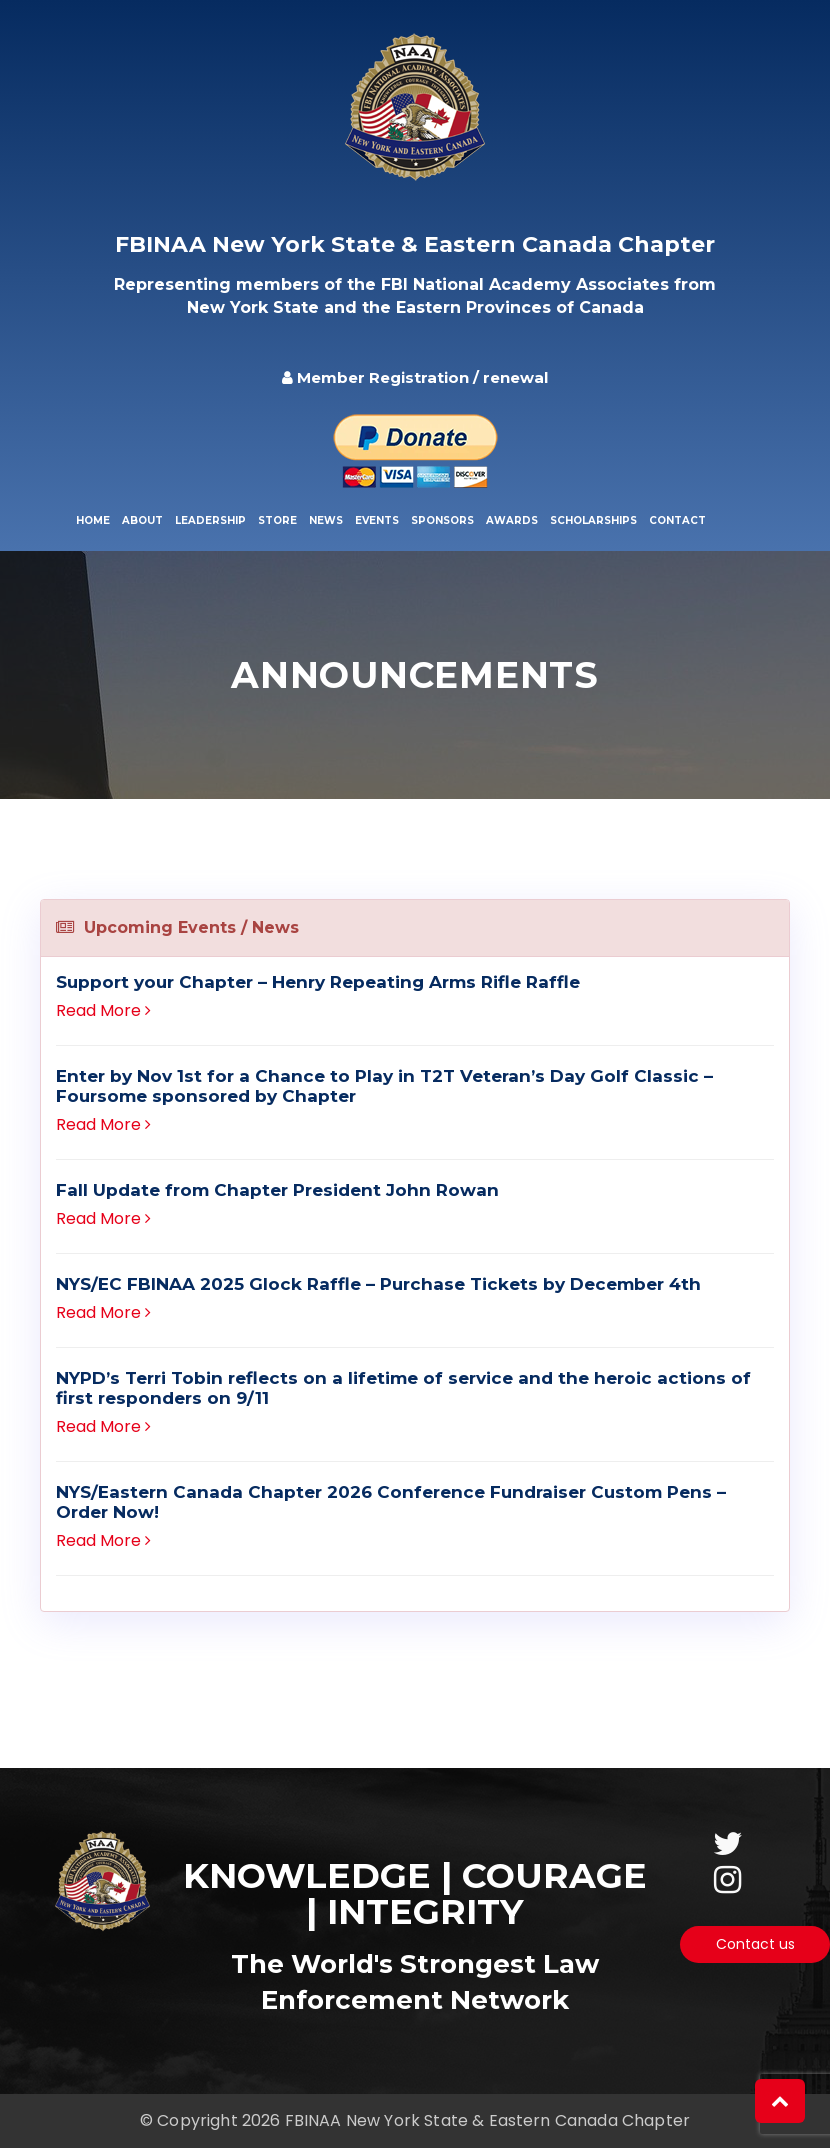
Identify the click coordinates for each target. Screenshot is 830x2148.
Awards (512, 520)
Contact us (755, 1944)
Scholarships (593, 520)
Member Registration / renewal (415, 377)
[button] (780, 2101)
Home (93, 520)
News (326, 520)
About (142, 520)
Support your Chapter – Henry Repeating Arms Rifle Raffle (318, 982)
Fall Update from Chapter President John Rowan (277, 1190)
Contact (677, 520)
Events (377, 520)
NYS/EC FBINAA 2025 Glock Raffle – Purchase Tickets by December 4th (378, 1284)
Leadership (210, 520)
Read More (103, 1010)
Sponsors (442, 520)
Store (277, 520)
